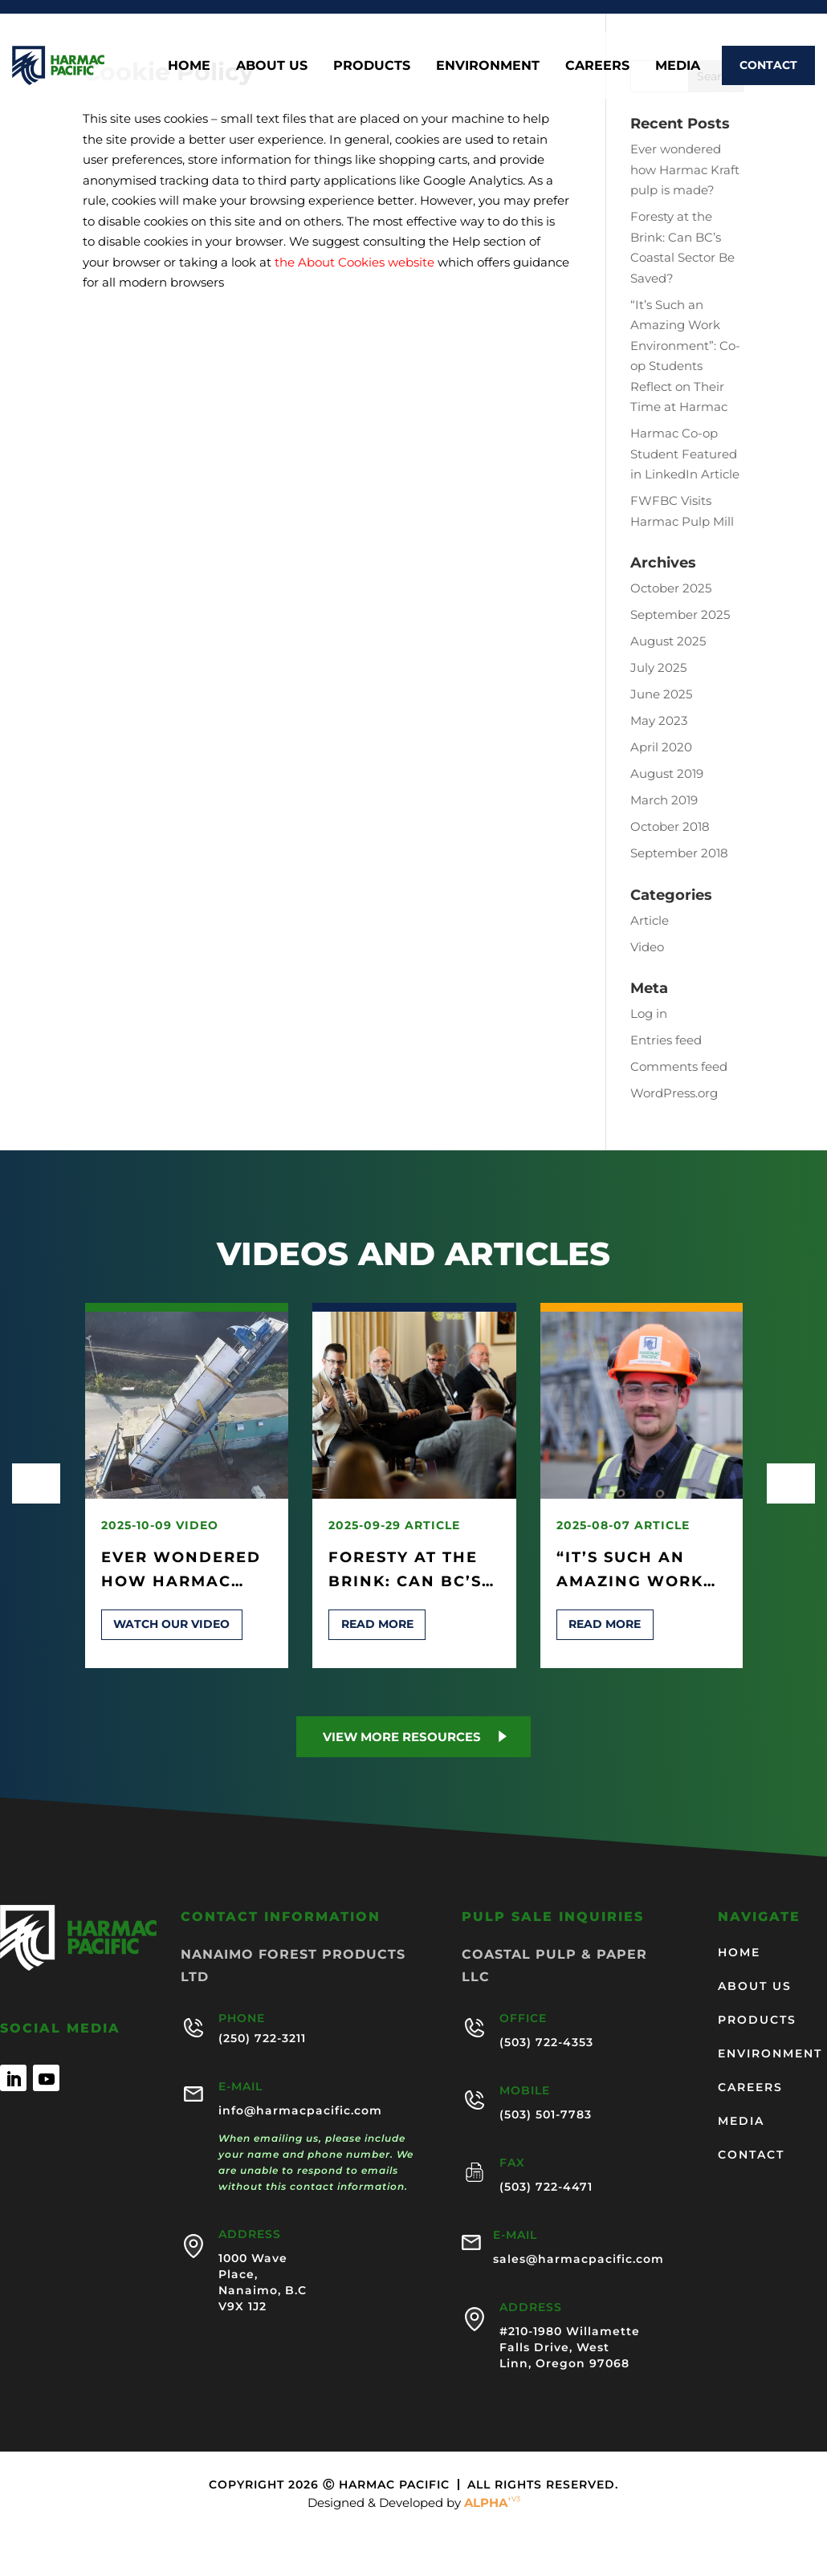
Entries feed (666, 1040)
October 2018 (670, 826)
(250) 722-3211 (262, 2038)
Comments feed (678, 1066)
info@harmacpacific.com (300, 2110)
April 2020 (661, 747)
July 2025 (658, 667)
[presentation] (36, 1483)
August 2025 (668, 641)
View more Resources (402, 1736)
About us (272, 65)
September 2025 (680, 614)
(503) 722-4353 (546, 2042)
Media (677, 65)
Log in (648, 1013)
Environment (488, 65)
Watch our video (171, 1624)
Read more (377, 1624)
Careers (597, 65)
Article (649, 920)
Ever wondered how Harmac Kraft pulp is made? (684, 169)
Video (647, 946)
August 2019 (666, 773)
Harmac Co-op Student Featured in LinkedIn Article (684, 453)
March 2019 (664, 800)
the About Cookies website (354, 262)
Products (371, 65)
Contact (768, 65)
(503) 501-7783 (545, 2114)
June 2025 (661, 694)
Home (189, 65)
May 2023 (658, 720)
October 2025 (670, 588)
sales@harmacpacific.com (578, 2259)
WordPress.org (674, 1093)
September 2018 (679, 853)
